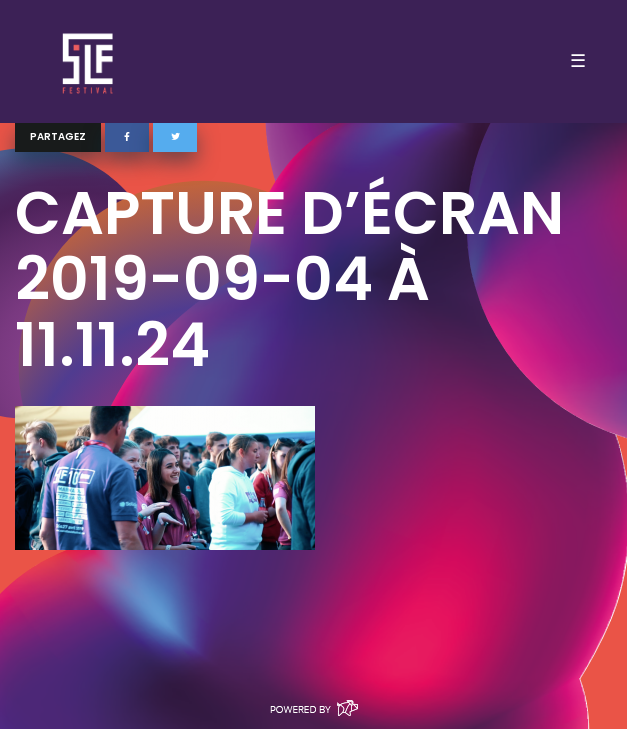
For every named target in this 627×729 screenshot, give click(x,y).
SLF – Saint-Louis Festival (88, 61)
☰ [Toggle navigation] (578, 61)
